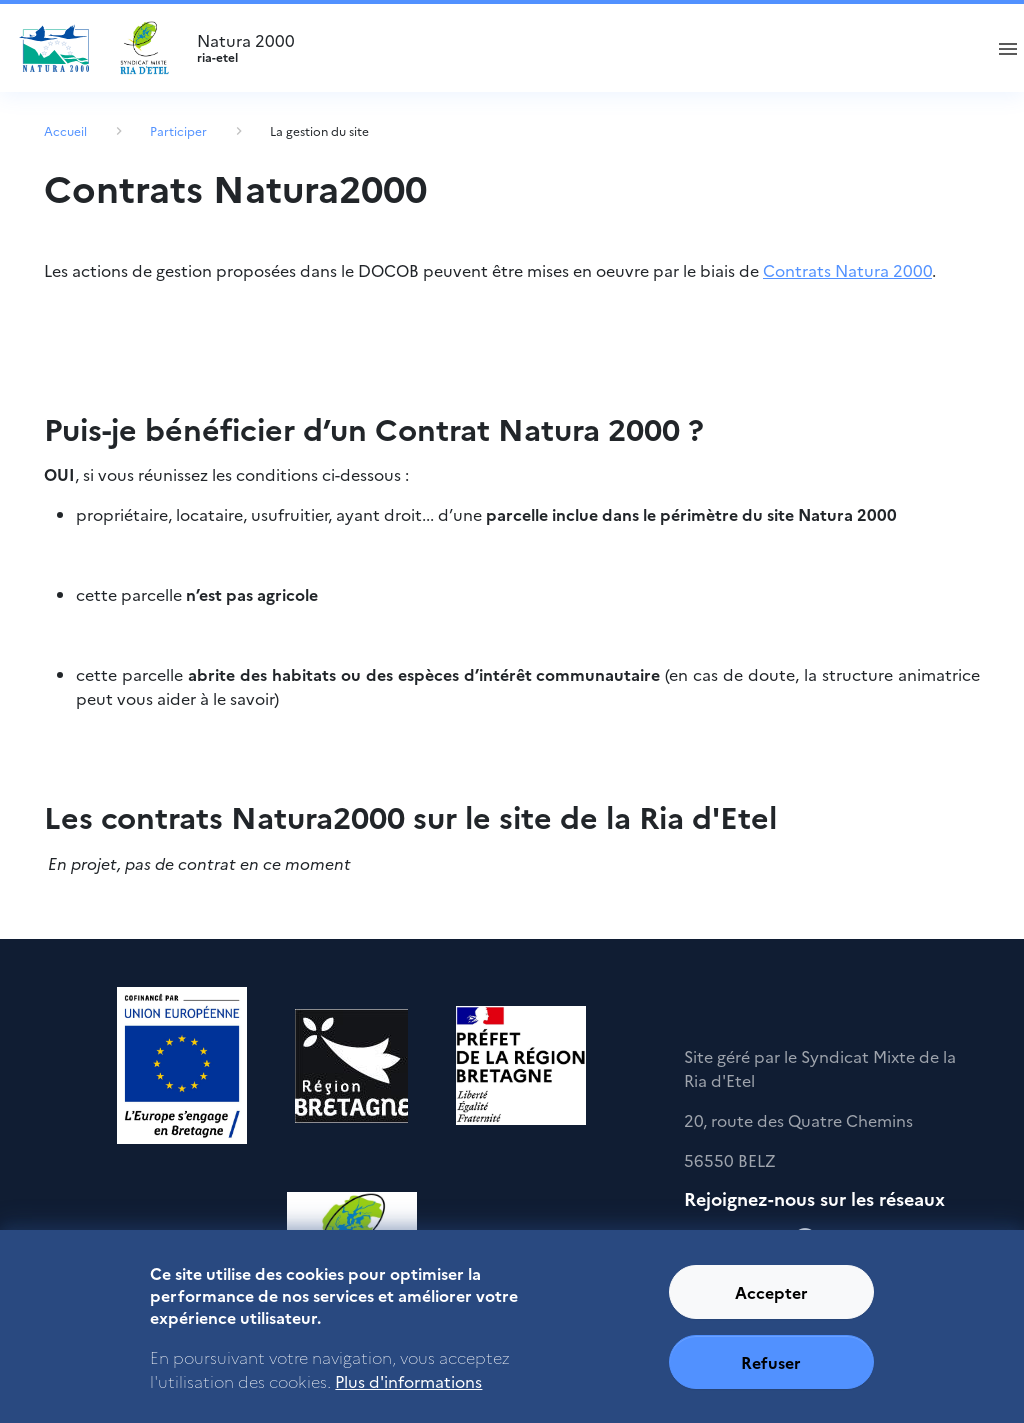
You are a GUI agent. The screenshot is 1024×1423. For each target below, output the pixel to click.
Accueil (65, 130)
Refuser (771, 1375)
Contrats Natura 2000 (847, 270)
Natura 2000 (580, 48)
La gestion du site (319, 130)
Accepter (771, 1305)
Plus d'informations (408, 1394)
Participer (178, 130)
